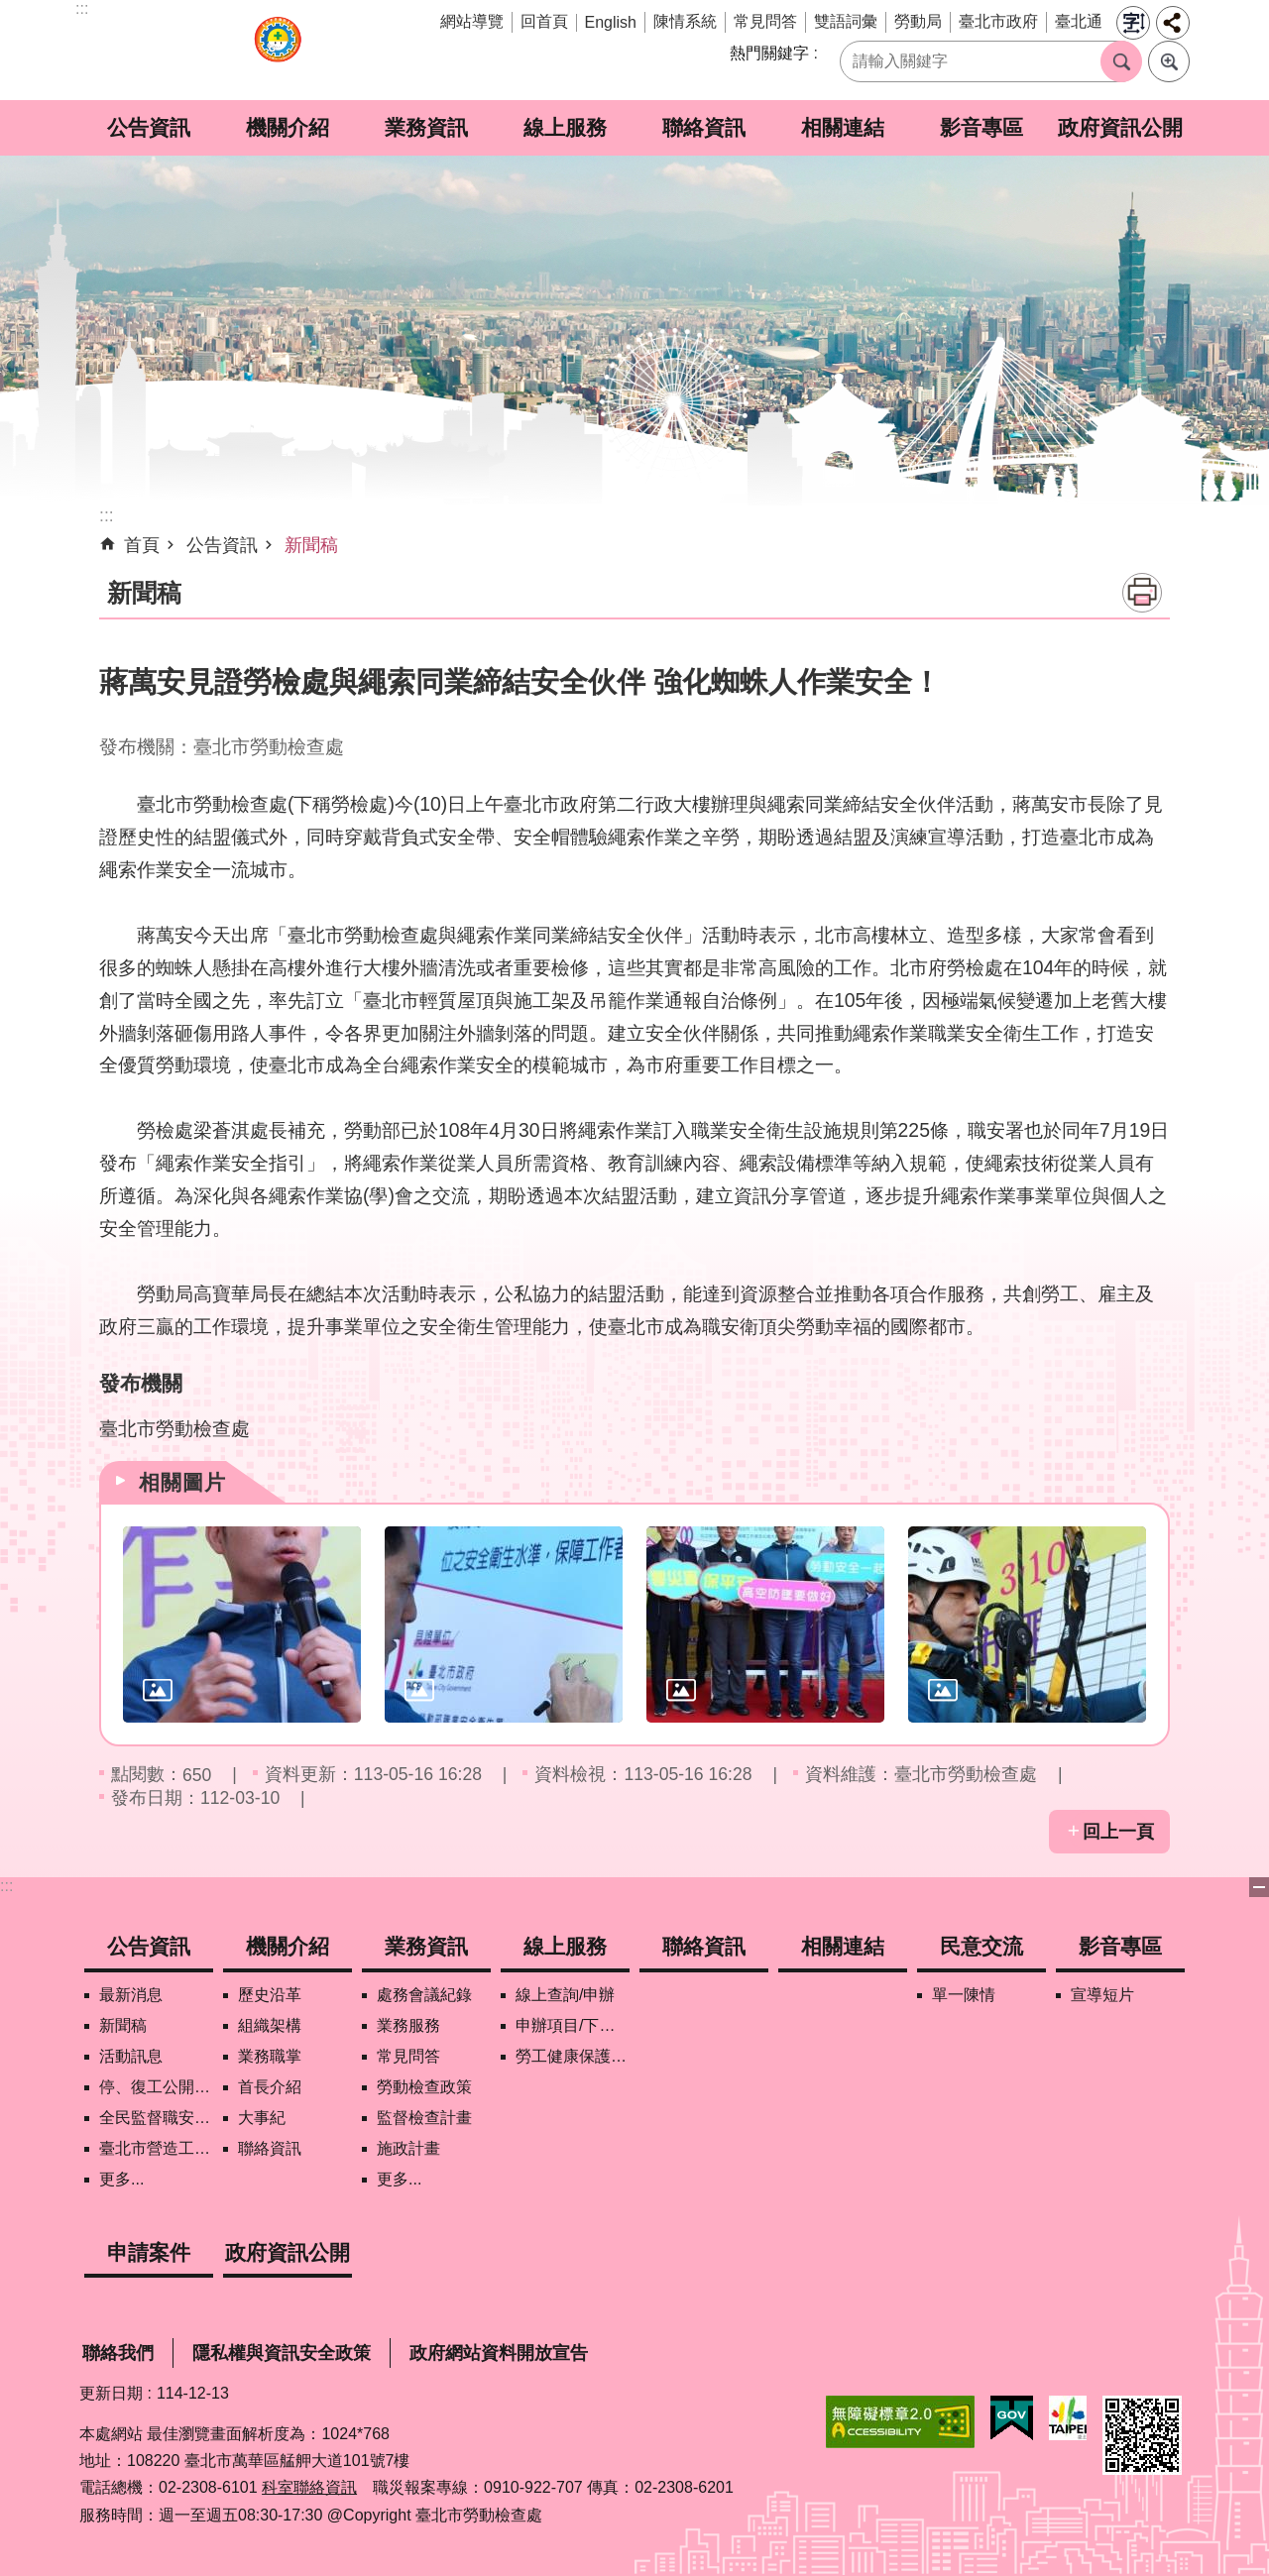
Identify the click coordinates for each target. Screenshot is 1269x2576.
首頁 (142, 545)
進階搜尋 (1169, 61)
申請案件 (148, 2252)
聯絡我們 (118, 2353)
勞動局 (918, 21)
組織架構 (269, 2025)
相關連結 (842, 127)
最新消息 (131, 1994)
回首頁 (544, 21)
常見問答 (765, 21)
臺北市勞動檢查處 (277, 50)
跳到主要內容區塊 (10, 10)
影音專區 (981, 127)
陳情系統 (685, 21)
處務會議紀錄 (424, 1994)
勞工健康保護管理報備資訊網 (573, 2056)
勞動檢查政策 (424, 2086)
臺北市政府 (998, 21)
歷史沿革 (269, 1994)
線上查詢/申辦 (565, 1994)
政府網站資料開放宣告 (498, 2353)
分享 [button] (1173, 23)
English (610, 22)
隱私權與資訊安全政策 (281, 2353)
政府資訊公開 (1120, 127)
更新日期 (111, 2393)
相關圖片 (182, 1482)
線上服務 (565, 127)
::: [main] (106, 515)
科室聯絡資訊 (309, 2487)
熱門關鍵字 (769, 53)
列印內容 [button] (1142, 593)
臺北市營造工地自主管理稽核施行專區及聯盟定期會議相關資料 (156, 2148)
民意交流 (981, 1946)
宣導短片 (1102, 1994)
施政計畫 (408, 2148)
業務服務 (408, 2025)
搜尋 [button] (1121, 61)
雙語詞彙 (845, 21)
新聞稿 (311, 545)
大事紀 (262, 2117)
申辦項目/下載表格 (573, 2025)
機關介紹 (287, 127)
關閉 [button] (1259, 1887)
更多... (121, 2179)
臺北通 (1078, 21)
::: (6, 1885)
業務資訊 (426, 127)
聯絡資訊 (704, 127)
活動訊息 (131, 2056)
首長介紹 (269, 2086)
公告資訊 (148, 127)
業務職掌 (269, 2056)
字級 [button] (1133, 23)
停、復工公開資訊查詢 (156, 2086)
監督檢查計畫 (424, 2117)
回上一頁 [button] (1118, 1832)
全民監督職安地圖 (156, 2117)
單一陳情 (963, 1994)
